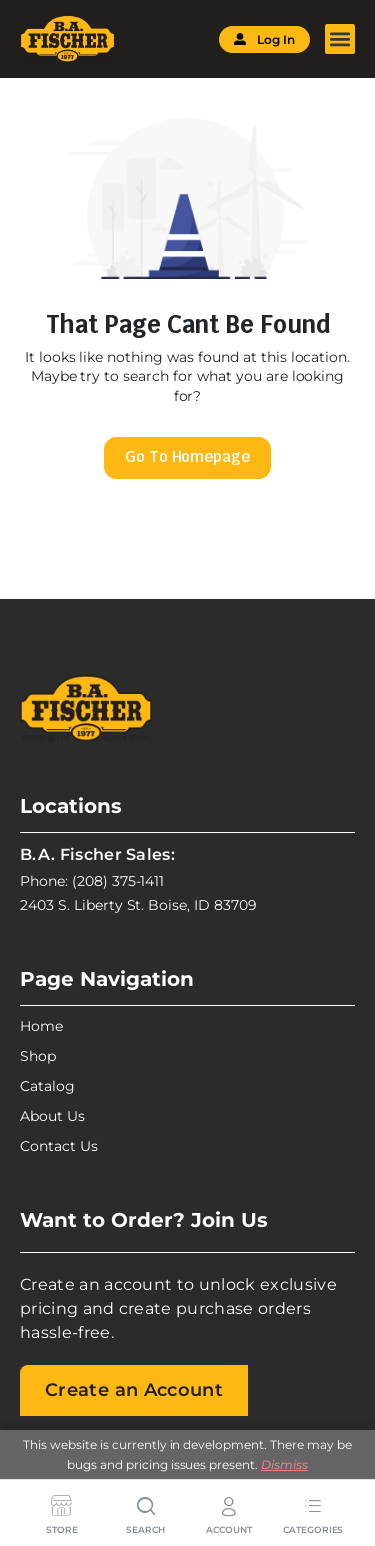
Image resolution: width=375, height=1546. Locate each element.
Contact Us (59, 1146)
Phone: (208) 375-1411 (92, 881)
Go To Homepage (188, 456)
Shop (38, 1056)
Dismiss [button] (284, 1464)
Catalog (47, 1086)
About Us (52, 1116)
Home (41, 1026)
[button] (340, 39)
